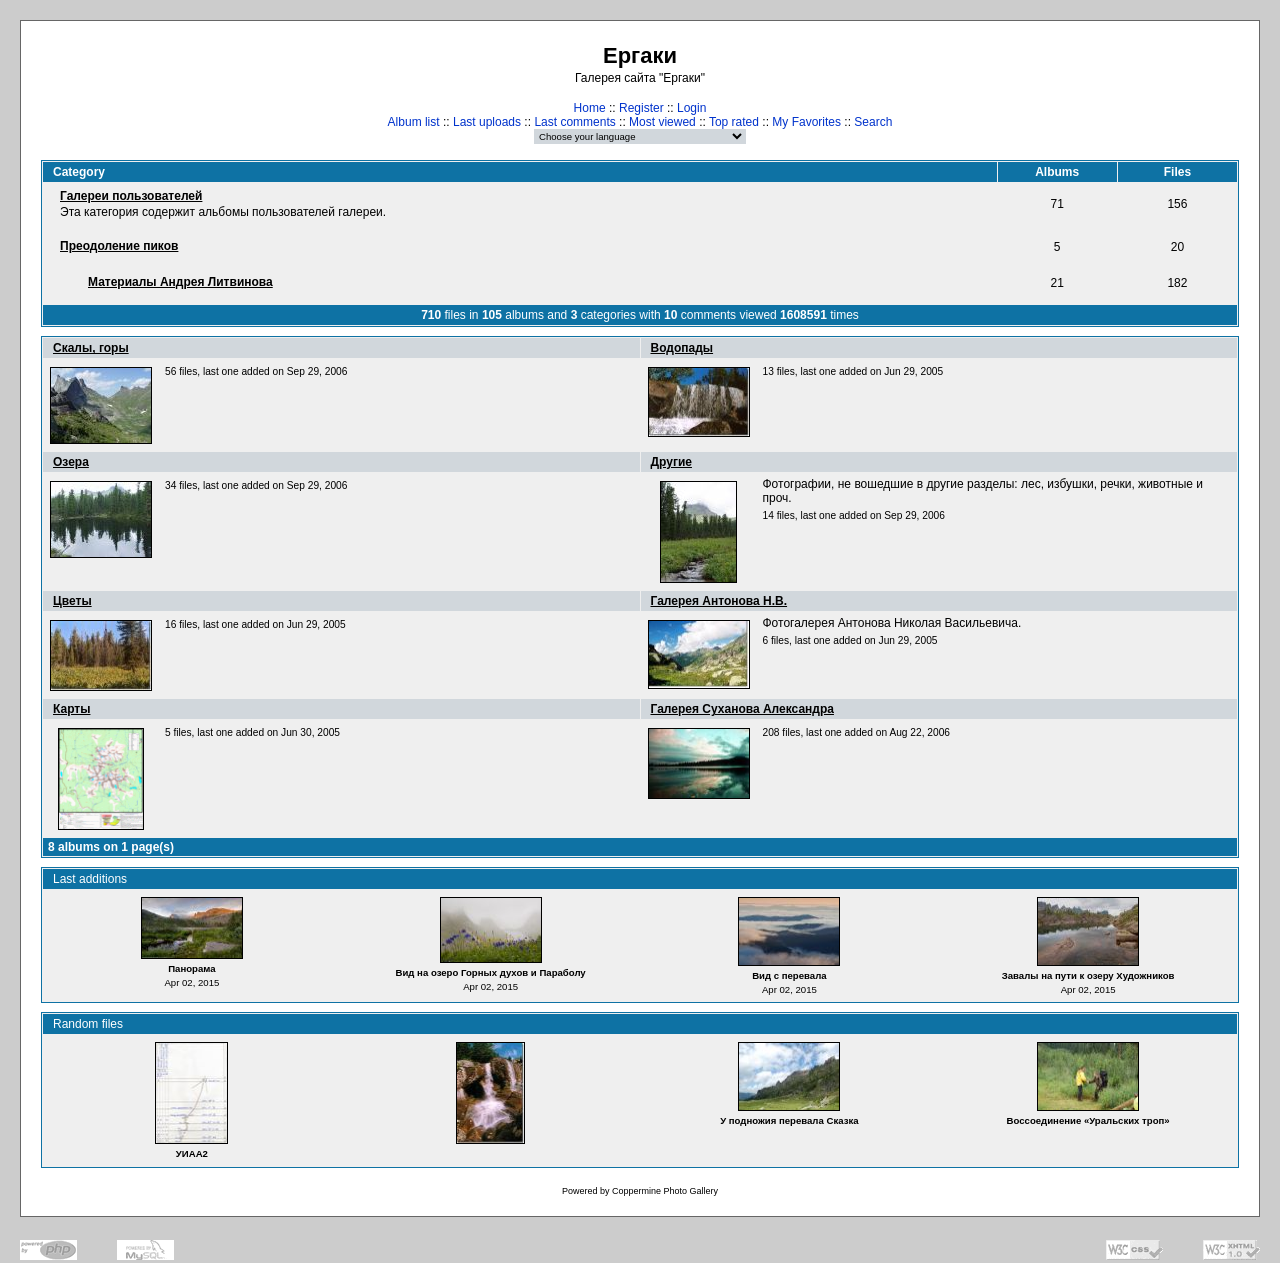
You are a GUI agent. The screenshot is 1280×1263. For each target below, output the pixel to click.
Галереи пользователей (131, 196)
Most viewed (662, 122)
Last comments (574, 122)
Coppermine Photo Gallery (665, 1191)
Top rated (734, 122)
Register (641, 108)
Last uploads (487, 122)
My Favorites (806, 122)
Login (691, 108)
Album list (414, 122)
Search (873, 122)
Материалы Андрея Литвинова (180, 282)
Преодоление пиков (119, 246)
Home (590, 108)
